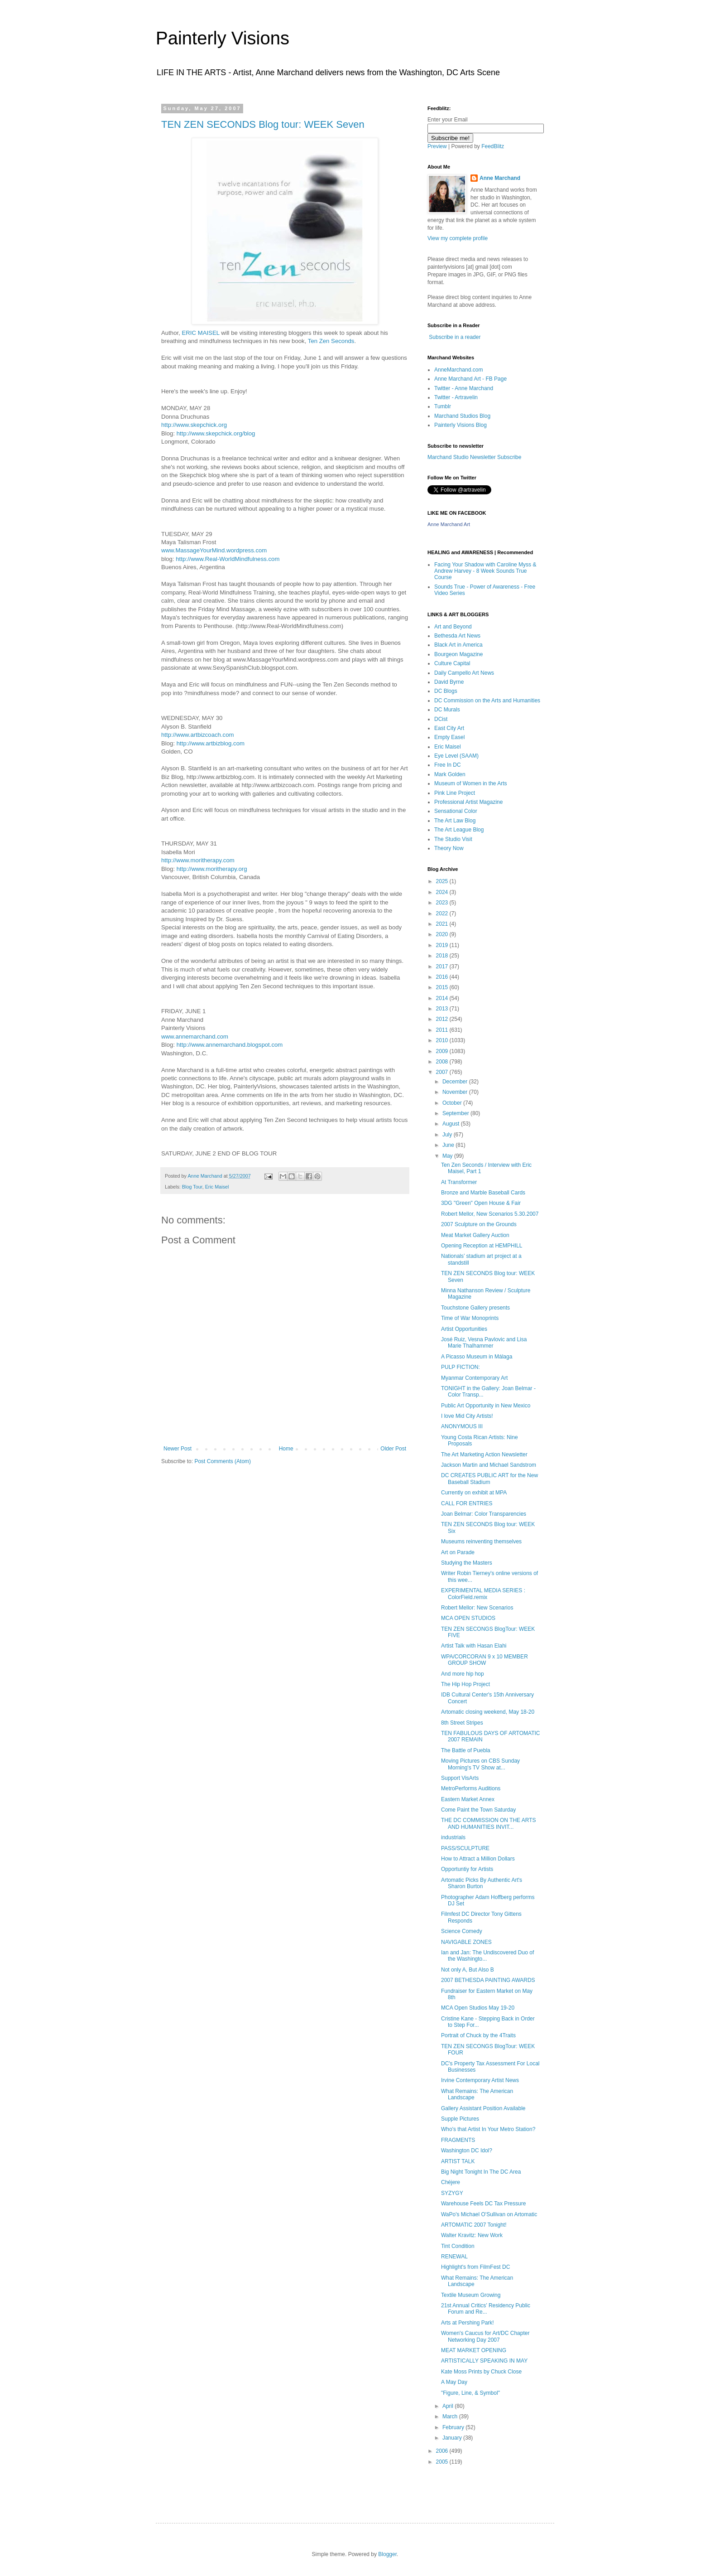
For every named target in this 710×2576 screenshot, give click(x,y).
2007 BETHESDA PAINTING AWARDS (488, 1980)
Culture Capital (452, 663)
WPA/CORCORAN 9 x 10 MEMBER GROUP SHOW (484, 1659)
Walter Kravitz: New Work (472, 2235)
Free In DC (447, 765)
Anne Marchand (500, 178)
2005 (443, 2462)
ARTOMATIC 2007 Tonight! (474, 2225)
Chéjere (450, 2182)
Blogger (387, 2554)
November (455, 1092)
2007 (443, 1072)
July (448, 1134)
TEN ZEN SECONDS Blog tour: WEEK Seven (263, 124)
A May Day (454, 2382)
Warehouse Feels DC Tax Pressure (483, 2203)
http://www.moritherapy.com (198, 860)
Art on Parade (458, 1552)
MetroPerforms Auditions (470, 1788)
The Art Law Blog (454, 820)
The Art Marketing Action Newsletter (484, 1454)
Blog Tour (192, 1186)
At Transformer (459, 1182)
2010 (443, 1040)
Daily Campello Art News (464, 673)
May (448, 1156)
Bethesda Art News (457, 636)
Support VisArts (460, 1778)
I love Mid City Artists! (467, 1416)
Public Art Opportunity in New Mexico (485, 1405)
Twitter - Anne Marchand (463, 388)
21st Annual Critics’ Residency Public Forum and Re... (485, 2308)
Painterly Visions (222, 38)
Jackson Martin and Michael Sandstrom (488, 1465)
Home (286, 1448)
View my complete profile (457, 238)
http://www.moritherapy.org (212, 868)
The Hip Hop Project (465, 1684)
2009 (443, 1051)
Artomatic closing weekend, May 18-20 (487, 1712)
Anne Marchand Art (448, 524)
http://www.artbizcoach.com (197, 734)
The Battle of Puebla (465, 1750)
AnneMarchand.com (458, 370)
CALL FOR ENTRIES (467, 1503)
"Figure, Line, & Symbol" (470, 2393)
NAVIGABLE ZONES (466, 1942)
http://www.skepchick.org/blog (216, 433)
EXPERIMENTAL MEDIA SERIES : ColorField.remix (483, 1593)
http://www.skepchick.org (194, 424)
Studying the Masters (466, 1563)
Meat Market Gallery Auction (475, 1235)
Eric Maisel (217, 1186)
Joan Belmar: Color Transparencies (483, 1514)
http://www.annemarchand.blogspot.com (230, 1044)
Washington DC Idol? (466, 2150)
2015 (443, 987)
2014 (443, 998)
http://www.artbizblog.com (211, 743)
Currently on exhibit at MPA (474, 1492)
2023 (443, 902)
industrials (453, 1837)
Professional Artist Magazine (468, 802)
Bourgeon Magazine (458, 654)
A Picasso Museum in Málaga (476, 1356)
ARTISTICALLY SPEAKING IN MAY (484, 2361)
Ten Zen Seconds (331, 341)
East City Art (449, 728)
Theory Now (449, 848)
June (449, 1145)
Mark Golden (449, 774)
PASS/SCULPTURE (465, 1848)
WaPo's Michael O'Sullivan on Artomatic (489, 2214)
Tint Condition (458, 2246)
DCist (440, 719)
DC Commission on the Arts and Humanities (487, 700)
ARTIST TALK (458, 2161)
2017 (443, 966)
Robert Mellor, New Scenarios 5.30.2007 (489, 1214)
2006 (443, 2451)
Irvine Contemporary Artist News (480, 2080)
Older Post (393, 1448)
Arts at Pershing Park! (467, 2323)
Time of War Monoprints (470, 1318)
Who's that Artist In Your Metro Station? (488, 2129)
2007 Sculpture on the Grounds (479, 1224)
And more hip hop (462, 1674)
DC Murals (447, 709)
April (448, 2406)
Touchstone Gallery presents (475, 1308)
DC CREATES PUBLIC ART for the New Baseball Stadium (489, 1478)
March (450, 2416)
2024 (443, 892)
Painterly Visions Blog (460, 425)
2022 (443, 913)
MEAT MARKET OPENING (473, 2350)
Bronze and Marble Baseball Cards (483, 1192)
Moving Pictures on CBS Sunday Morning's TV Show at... (480, 1764)
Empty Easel (449, 737)
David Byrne (449, 682)
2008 (443, 1061)
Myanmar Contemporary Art (474, 1378)
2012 (443, 1019)
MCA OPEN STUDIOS (468, 1618)
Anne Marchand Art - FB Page (470, 379)
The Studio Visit (453, 839)
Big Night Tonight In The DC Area (481, 2172)
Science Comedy (461, 1931)
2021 (443, 924)
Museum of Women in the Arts (470, 783)
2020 (443, 934)
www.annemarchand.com (194, 1036)
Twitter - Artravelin (456, 397)
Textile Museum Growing (470, 2295)
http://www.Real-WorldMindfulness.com (227, 559)
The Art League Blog (459, 829)
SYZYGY (452, 2193)
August (451, 1124)
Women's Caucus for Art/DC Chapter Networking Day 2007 (485, 2336)
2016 (443, 977)
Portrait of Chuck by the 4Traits (478, 2035)
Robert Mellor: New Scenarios (477, 1608)
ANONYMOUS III (462, 1426)
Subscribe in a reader (454, 337)
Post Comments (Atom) (222, 1461)
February (453, 2427)
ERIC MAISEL (200, 332)
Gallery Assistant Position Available (483, 2108)
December (455, 1081)
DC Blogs (445, 691)
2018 (443, 955)
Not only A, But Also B (467, 1970)
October (452, 1103)
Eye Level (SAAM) (456, 756)
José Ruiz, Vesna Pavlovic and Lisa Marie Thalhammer (484, 1342)
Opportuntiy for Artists (467, 1869)
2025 (443, 881)
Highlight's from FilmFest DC (475, 2267)
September (456, 1113)
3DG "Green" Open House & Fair (481, 1203)
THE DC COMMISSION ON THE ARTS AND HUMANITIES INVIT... (488, 1823)
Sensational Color (455, 811)
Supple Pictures (460, 2119)
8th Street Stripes (462, 1723)
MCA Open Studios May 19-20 (477, 2008)
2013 (443, 1008)
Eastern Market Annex (467, 1799)
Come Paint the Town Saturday (478, 1810)
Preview (437, 146)
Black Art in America (458, 645)
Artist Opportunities (464, 1329)
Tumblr (442, 406)
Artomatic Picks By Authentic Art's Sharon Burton (481, 1883)
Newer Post (177, 1448)
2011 (443, 1030)
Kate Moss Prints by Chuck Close (481, 2371)
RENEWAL (454, 2256)
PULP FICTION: (460, 1367)
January (452, 2438)
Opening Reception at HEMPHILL (481, 1245)
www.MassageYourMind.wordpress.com (214, 550)
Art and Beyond (453, 626)
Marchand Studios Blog (462, 416)
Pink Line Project (454, 793)
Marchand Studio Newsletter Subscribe (474, 457)
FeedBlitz (492, 146)
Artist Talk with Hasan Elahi (474, 1646)
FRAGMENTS (458, 2140)
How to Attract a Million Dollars (478, 1859)
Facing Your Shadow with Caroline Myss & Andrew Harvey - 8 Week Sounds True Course (485, 571)
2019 (443, 945)
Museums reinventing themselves (481, 1541)
